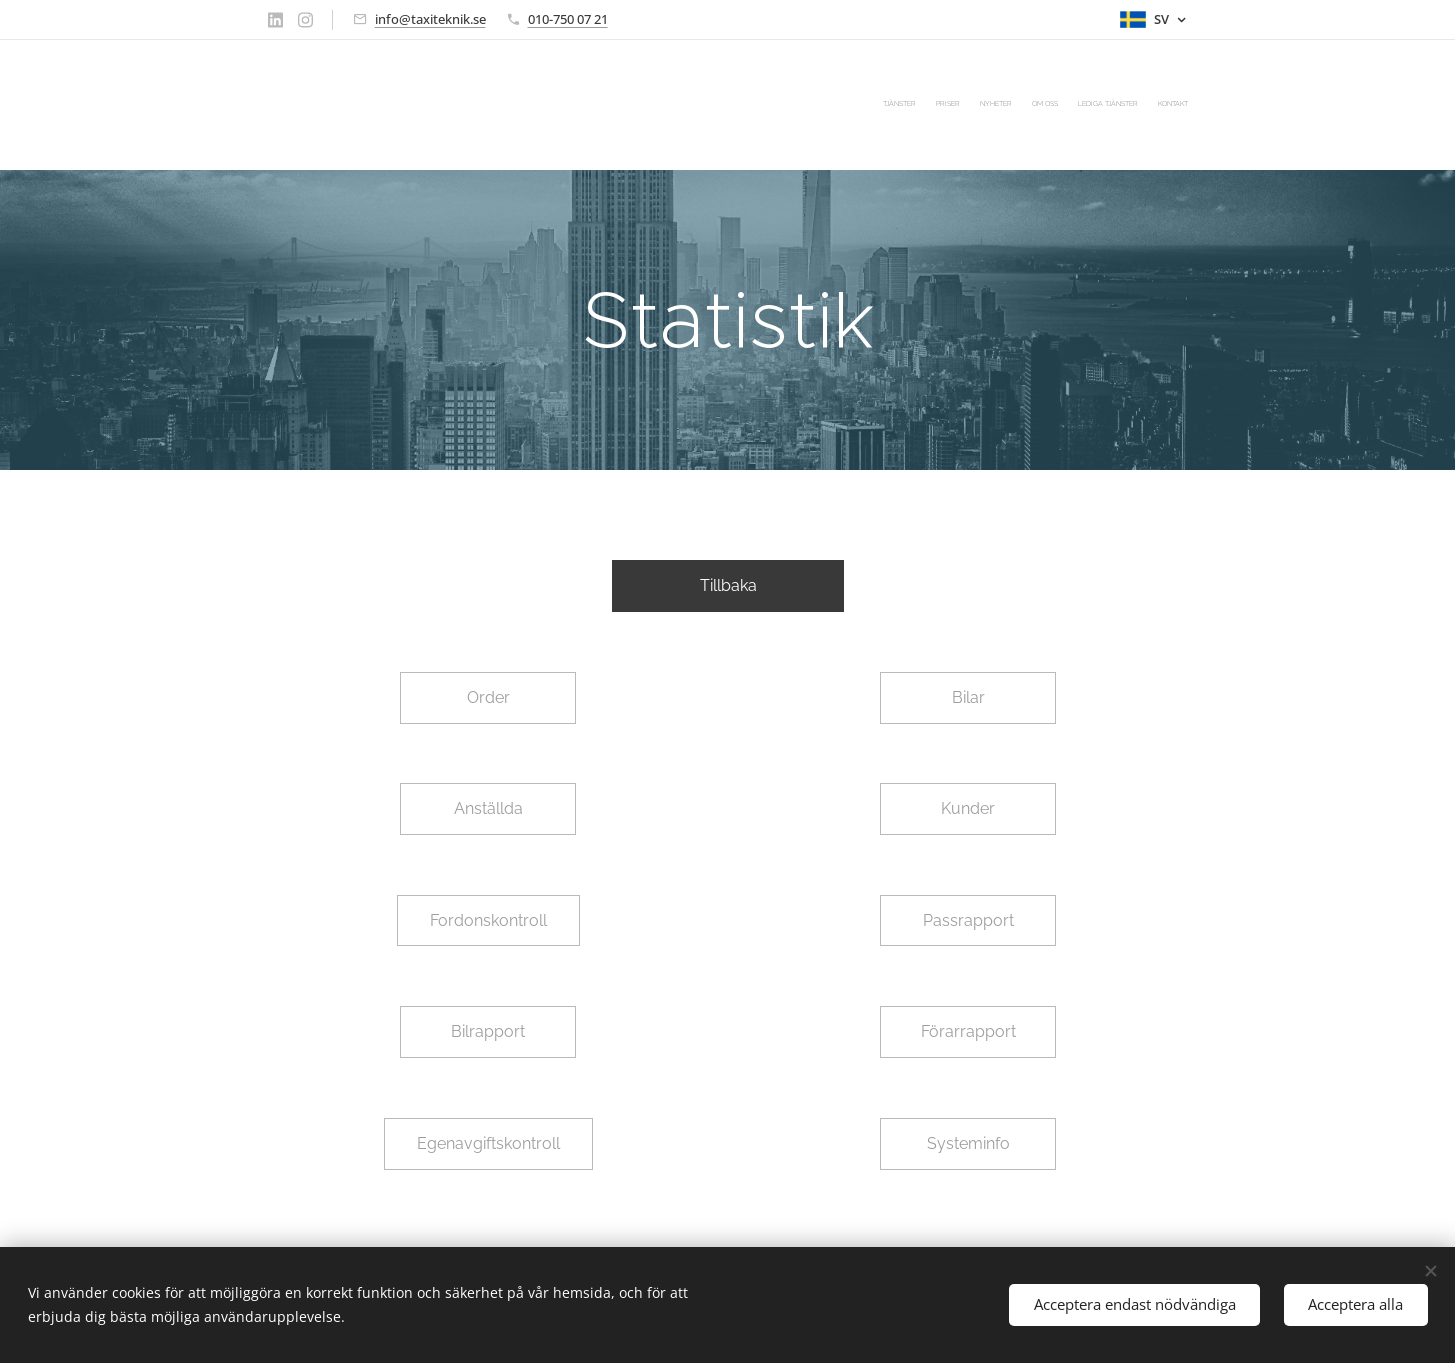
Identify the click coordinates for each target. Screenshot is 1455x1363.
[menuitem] (1090, 105)
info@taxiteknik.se (430, 19)
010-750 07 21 (568, 19)
